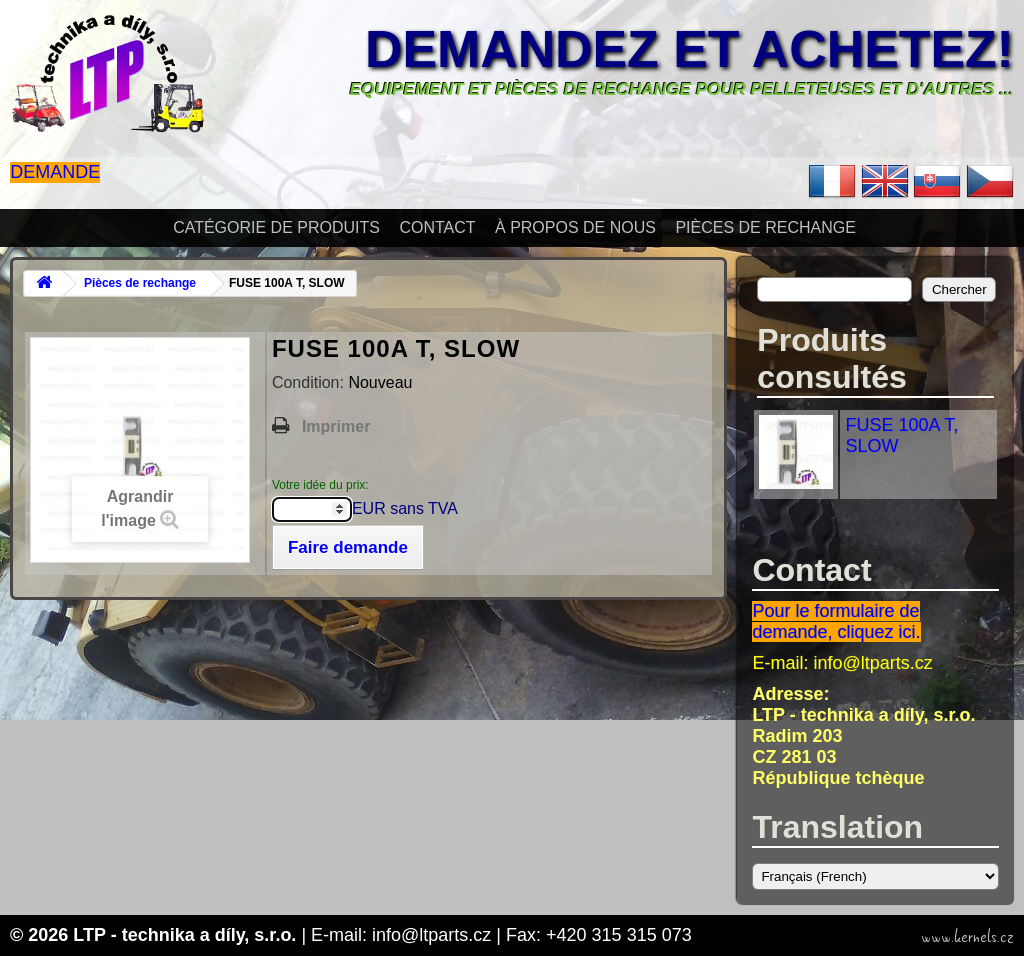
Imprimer (336, 426)
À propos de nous (575, 227)
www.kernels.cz (967, 937)
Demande (55, 172)
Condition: (310, 382)
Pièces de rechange (765, 227)
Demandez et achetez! (689, 49)
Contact (437, 227)
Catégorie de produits (276, 227)
